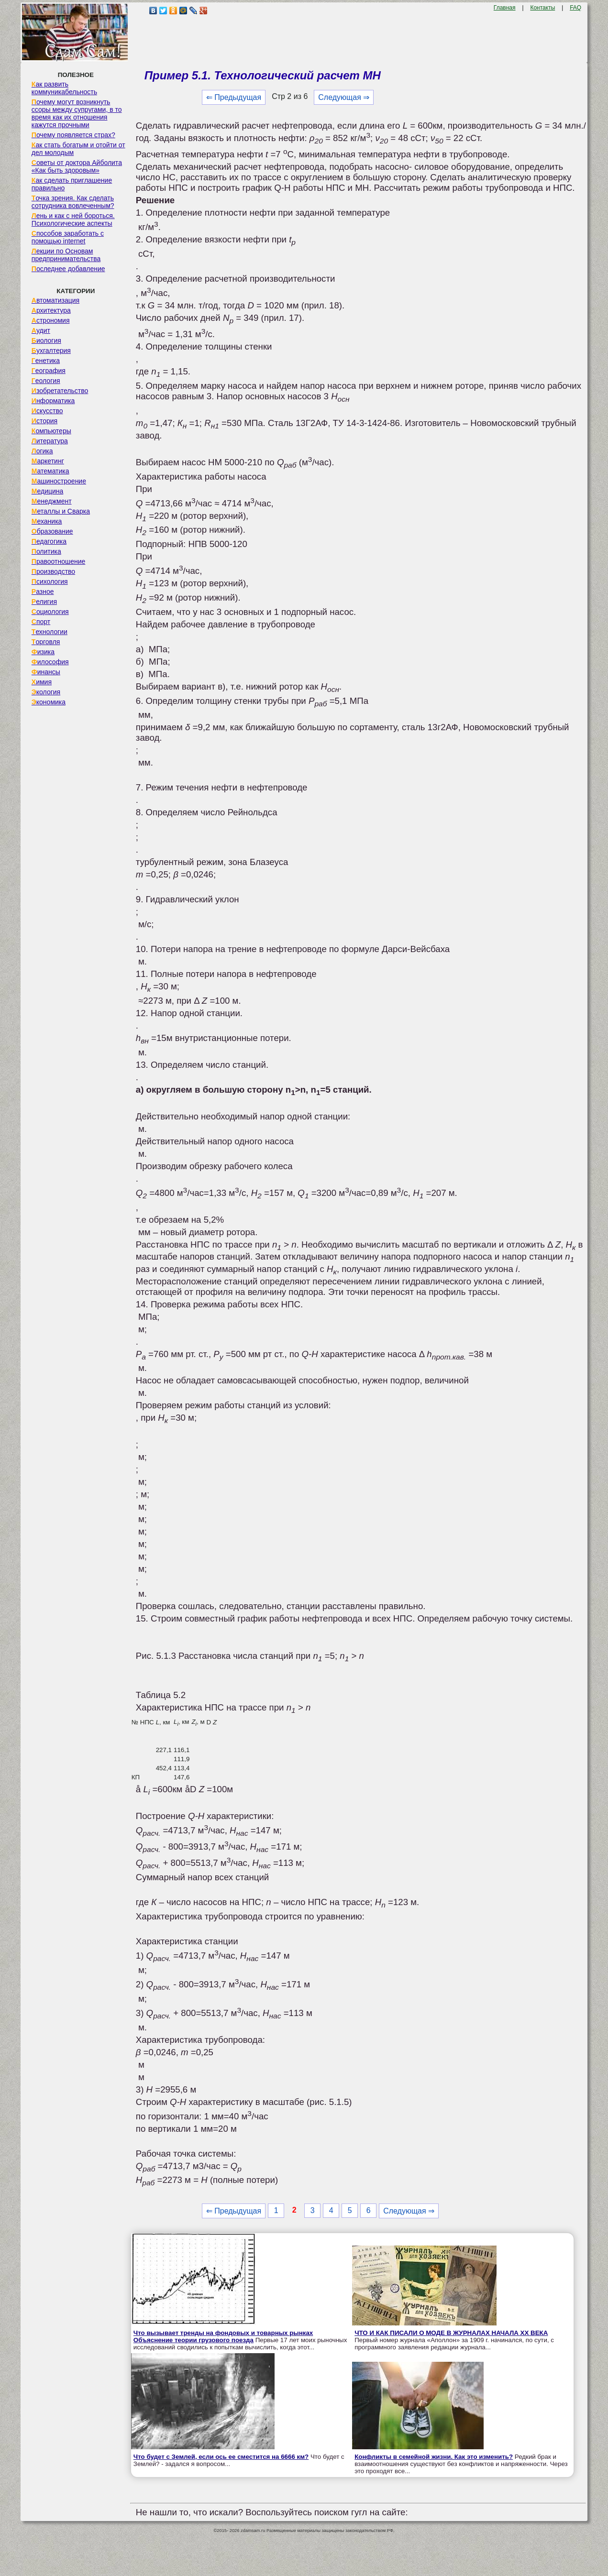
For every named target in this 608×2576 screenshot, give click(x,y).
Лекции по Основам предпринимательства (66, 255)
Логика (42, 451)
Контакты (542, 7)
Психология (50, 581)
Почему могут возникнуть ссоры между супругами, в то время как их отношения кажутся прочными (77, 113)
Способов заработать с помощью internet (68, 237)
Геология (46, 380)
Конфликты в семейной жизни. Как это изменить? (433, 2456)
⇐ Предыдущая (233, 97)
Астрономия (51, 320)
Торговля (46, 642)
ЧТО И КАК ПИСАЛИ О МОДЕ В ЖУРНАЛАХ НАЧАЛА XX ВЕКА (451, 2332)
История (44, 421)
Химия (42, 682)
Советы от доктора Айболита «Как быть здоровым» (77, 166)
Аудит (41, 330)
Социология (50, 611)
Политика (46, 551)
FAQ (575, 7)
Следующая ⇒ (343, 97)
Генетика (46, 360)
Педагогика (49, 541)
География (49, 370)
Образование (52, 531)
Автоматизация (55, 300)
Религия (44, 601)
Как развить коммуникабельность (64, 88)
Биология (46, 340)
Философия (50, 662)
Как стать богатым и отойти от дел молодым (78, 148)
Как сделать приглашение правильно (72, 184)
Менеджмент (52, 501)
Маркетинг (48, 461)
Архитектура (51, 310)
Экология (46, 692)
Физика (43, 652)
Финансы (46, 672)
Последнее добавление (68, 269)
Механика (47, 521)
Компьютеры (51, 431)
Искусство (47, 411)
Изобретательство (60, 391)
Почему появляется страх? (73, 135)
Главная (505, 7)
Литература (50, 441)
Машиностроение (59, 481)
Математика (50, 471)
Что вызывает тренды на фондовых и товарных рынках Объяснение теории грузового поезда (223, 2336)
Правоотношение (58, 561)
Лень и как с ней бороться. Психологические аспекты (73, 219)
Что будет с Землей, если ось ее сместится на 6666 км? (221, 2456)
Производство (53, 571)
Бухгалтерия (51, 350)
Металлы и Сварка (61, 511)
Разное (43, 591)
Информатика (53, 401)
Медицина (48, 491)
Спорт (41, 621)
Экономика (49, 702)
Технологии (49, 632)
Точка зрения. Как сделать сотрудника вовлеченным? (73, 201)
